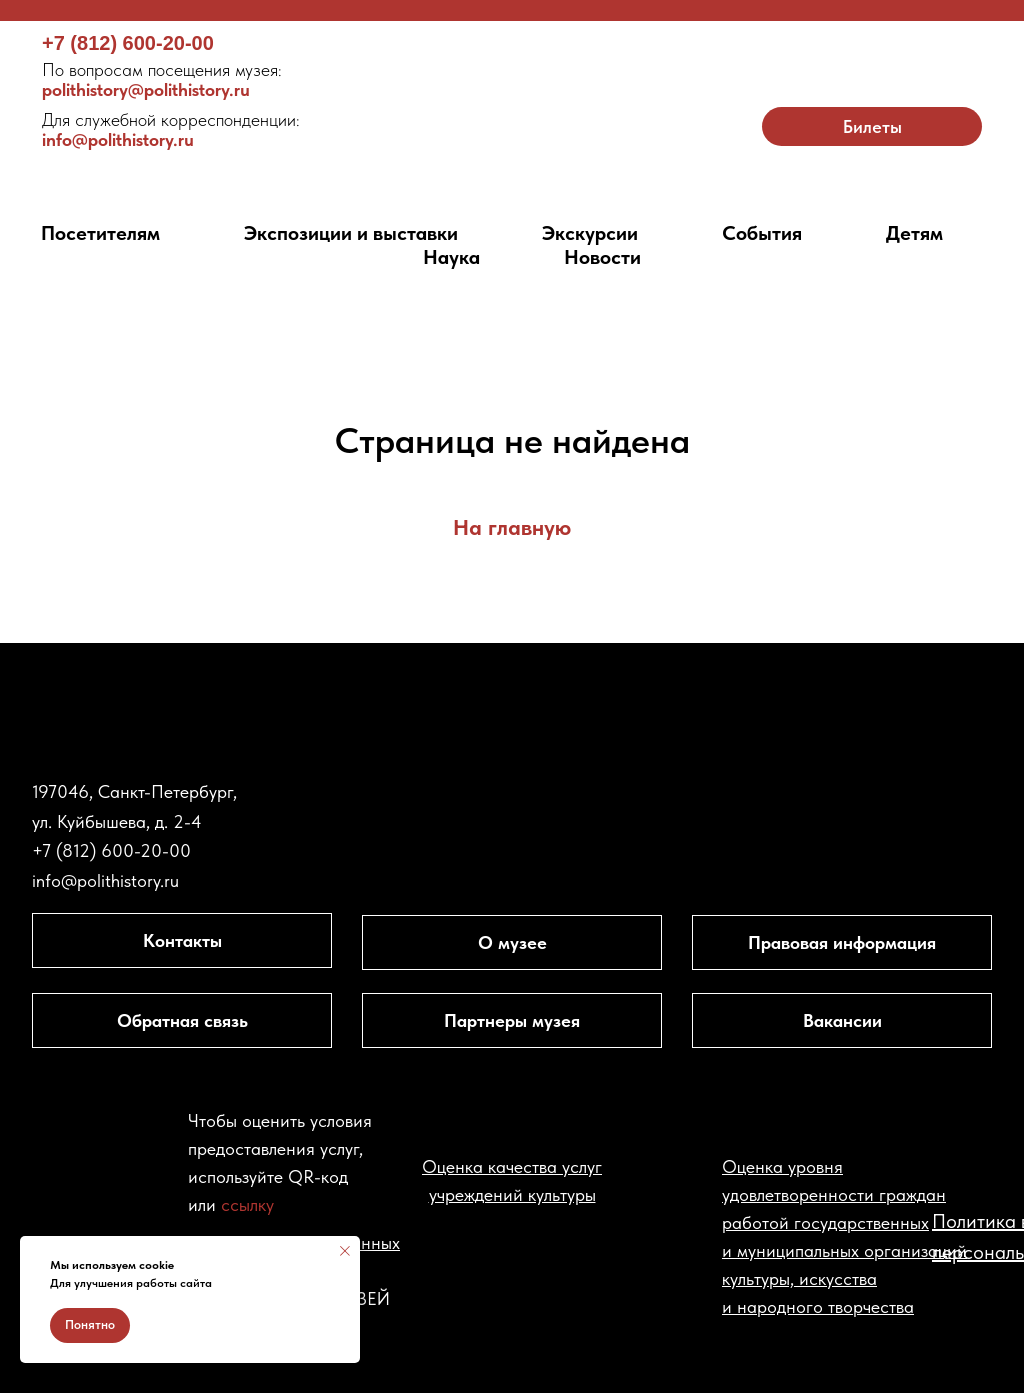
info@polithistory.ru (171, 129)
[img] (512, 106)
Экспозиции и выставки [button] (351, 233)
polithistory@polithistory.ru (162, 79)
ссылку (247, 1204)
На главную (512, 527)
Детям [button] (914, 233)
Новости (602, 257)
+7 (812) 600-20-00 (128, 43)
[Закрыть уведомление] (345, 1251)
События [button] (762, 233)
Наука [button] (451, 257)
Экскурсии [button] (590, 233)
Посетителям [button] (100, 233)
